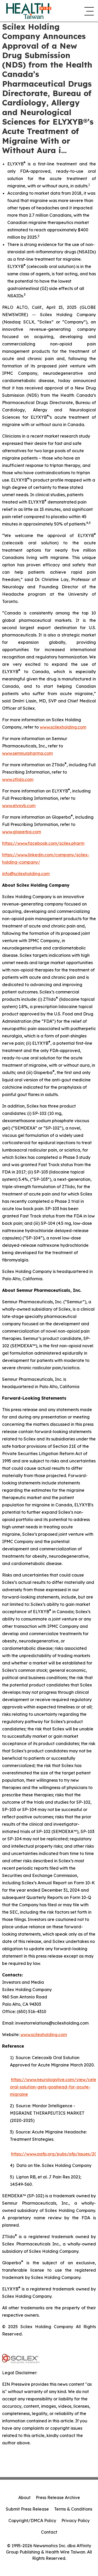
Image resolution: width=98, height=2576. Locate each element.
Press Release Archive (58, 2497)
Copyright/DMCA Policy (32, 2520)
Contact (49, 2532)
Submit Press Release (27, 2509)
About (24, 2497)
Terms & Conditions (73, 2509)
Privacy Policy (75, 2520)
